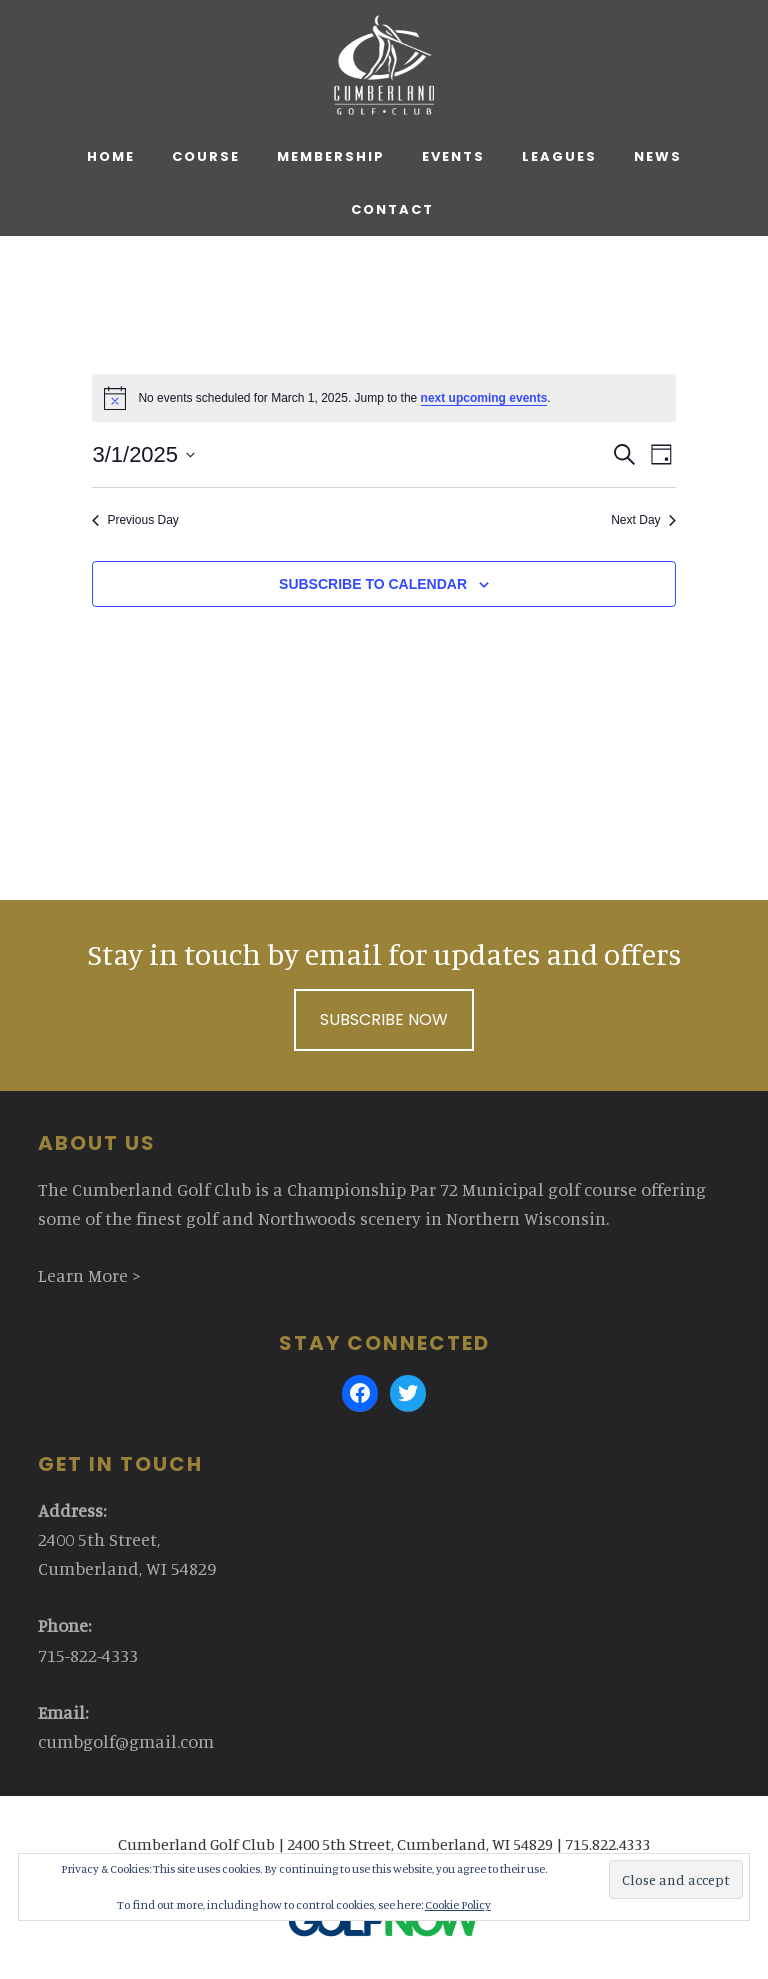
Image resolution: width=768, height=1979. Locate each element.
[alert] (383, 398)
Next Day (643, 520)
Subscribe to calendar (373, 584)
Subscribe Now (384, 1019)
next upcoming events (484, 398)
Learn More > (89, 1275)
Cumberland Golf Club (383, 65)
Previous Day (135, 520)
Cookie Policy (458, 1904)
